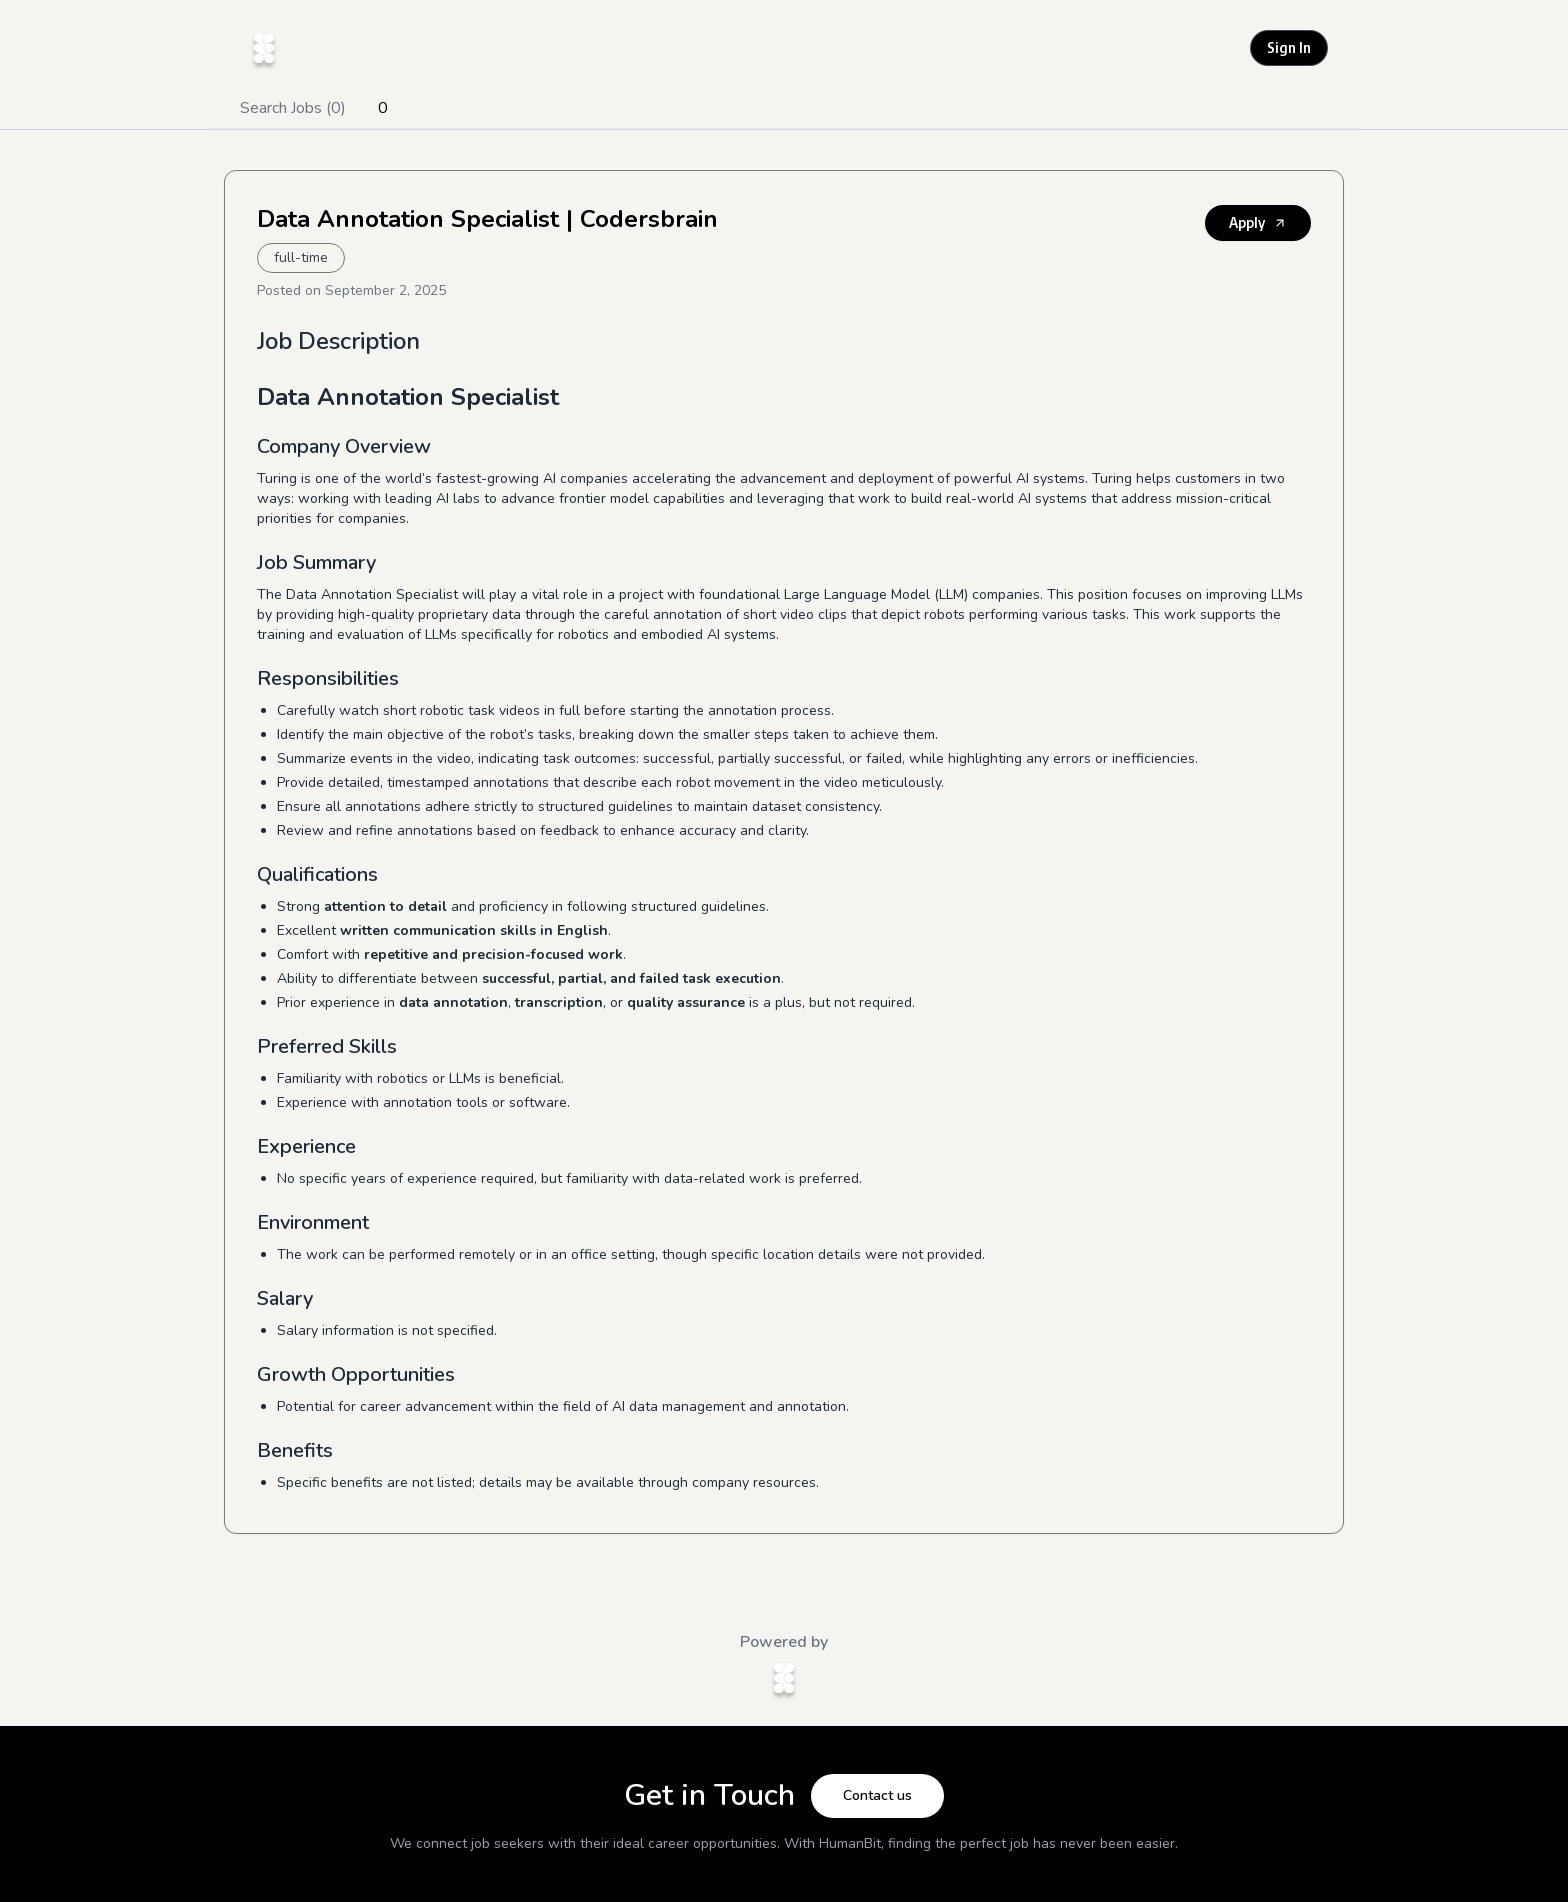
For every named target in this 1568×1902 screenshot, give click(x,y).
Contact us (877, 1795)
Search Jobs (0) (293, 108)
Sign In (1289, 47)
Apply (1258, 222)
